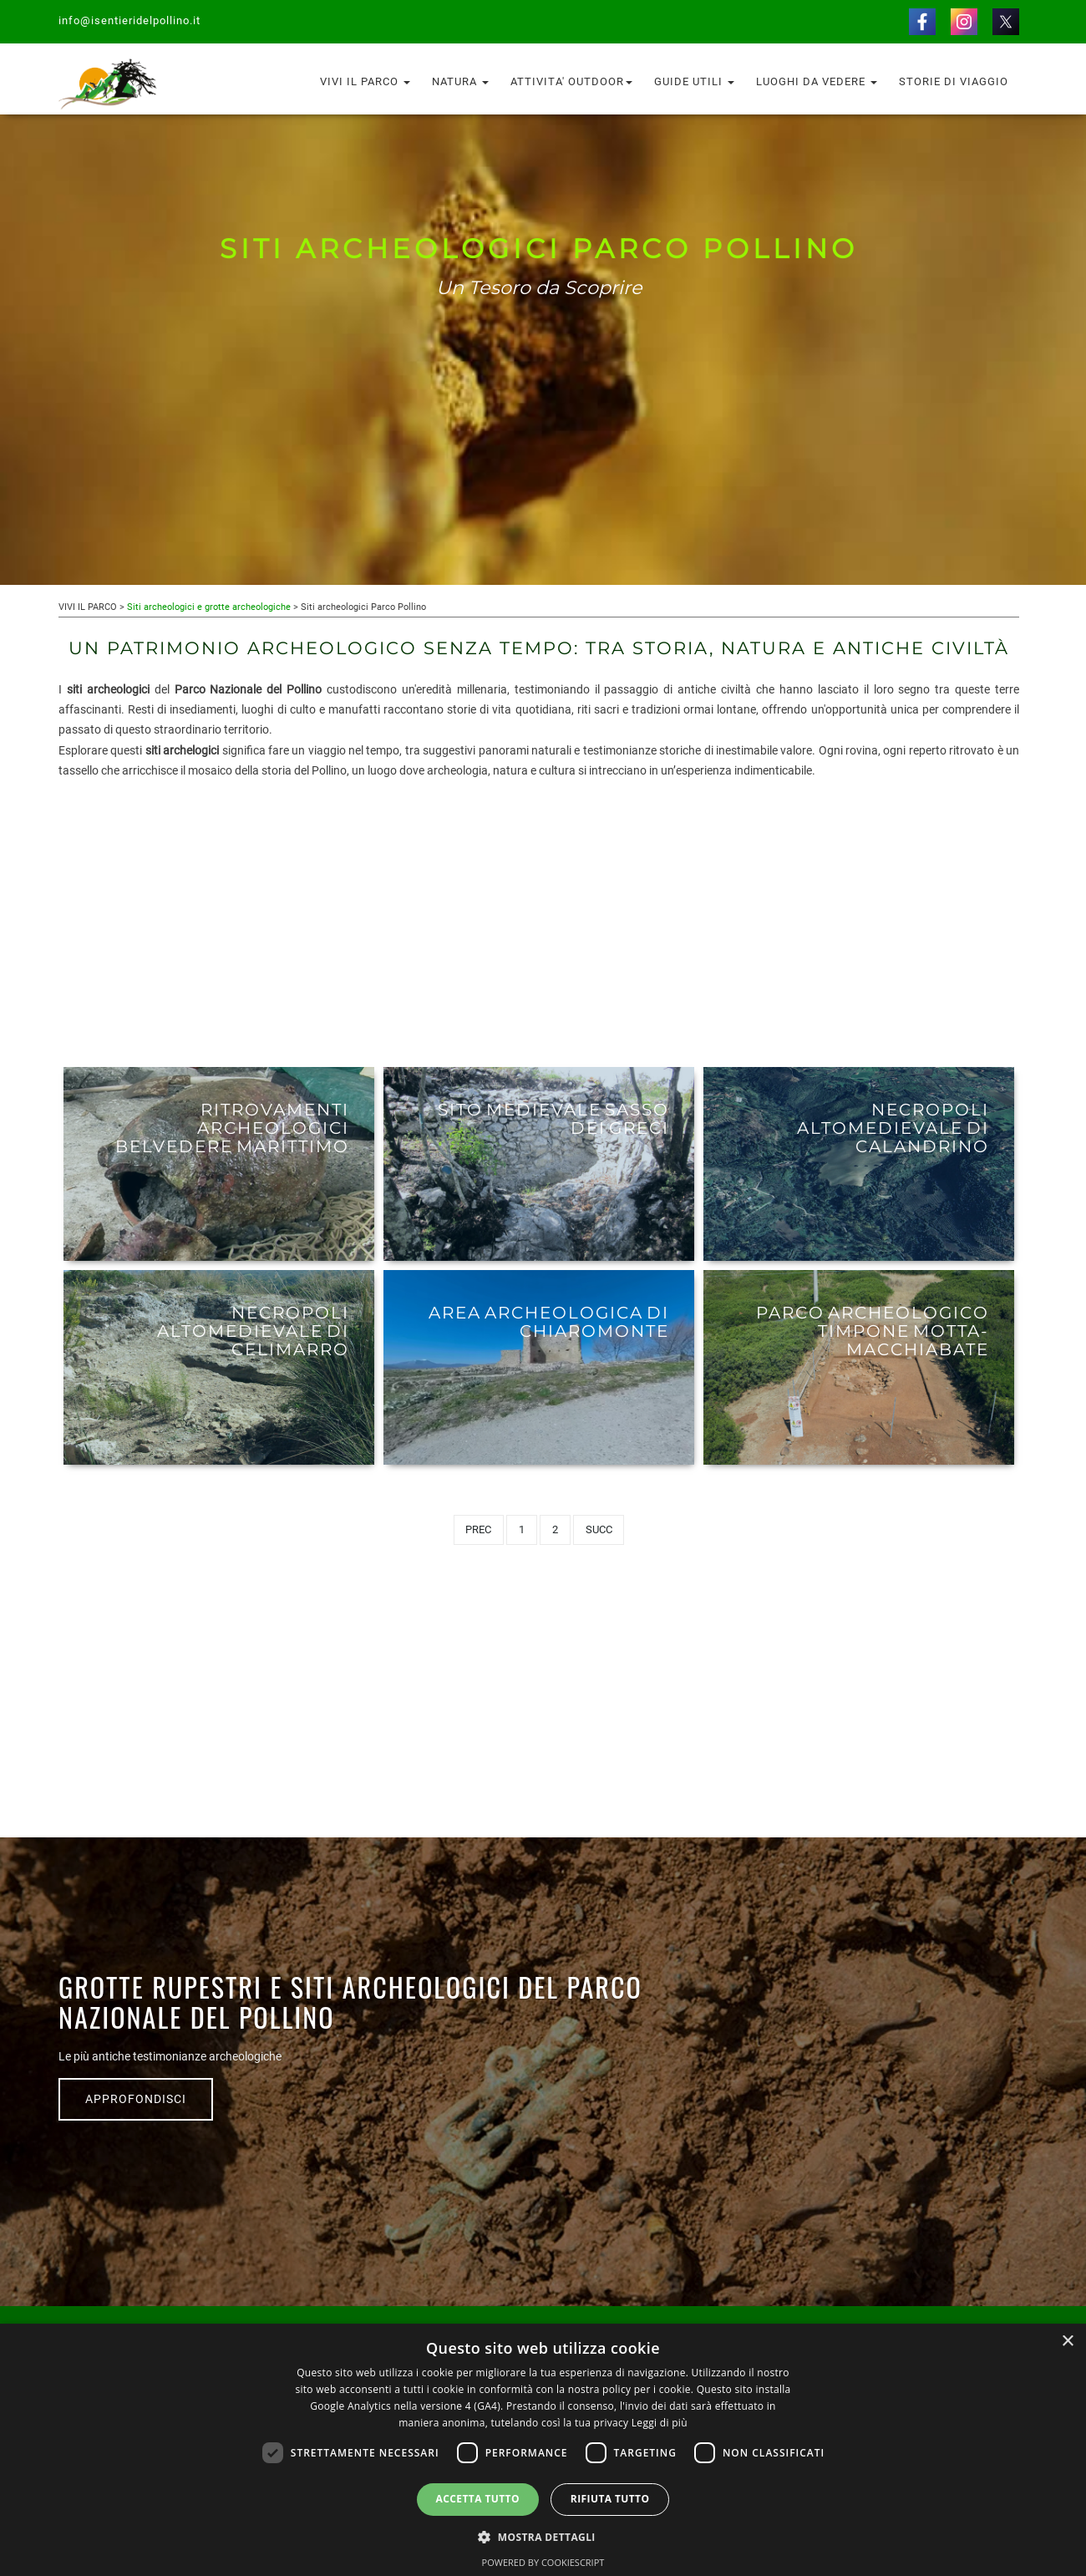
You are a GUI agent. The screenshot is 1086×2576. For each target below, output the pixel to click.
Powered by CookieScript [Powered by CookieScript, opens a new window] (543, 2562)
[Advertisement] (538, 922)
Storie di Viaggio (953, 81)
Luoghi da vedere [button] (816, 81)
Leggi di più (660, 2423)
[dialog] (543, 2450)
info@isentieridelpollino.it (129, 20)
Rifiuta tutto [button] (610, 2499)
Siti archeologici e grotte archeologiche (209, 607)
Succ (599, 1529)
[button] (543, 2536)
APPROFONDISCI (135, 2099)
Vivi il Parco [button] (365, 81)
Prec (478, 1529)
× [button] (1067, 2341)
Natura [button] (460, 81)
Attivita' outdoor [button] (571, 81)
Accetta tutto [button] (478, 2499)
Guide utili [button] (694, 81)
